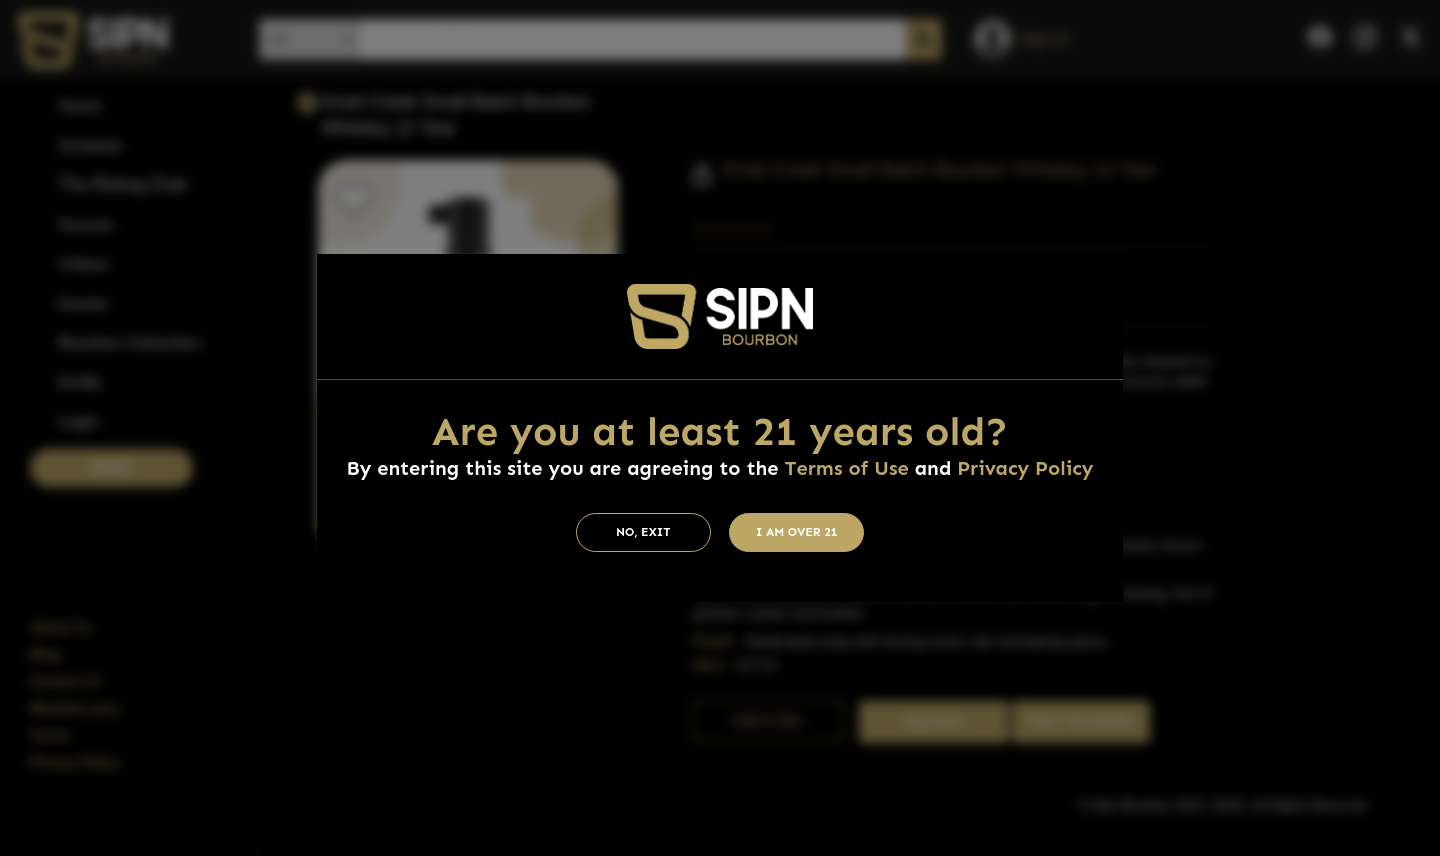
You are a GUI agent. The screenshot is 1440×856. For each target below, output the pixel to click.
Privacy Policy (1025, 468)
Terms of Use (846, 468)
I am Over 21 (797, 532)
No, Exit (643, 532)
